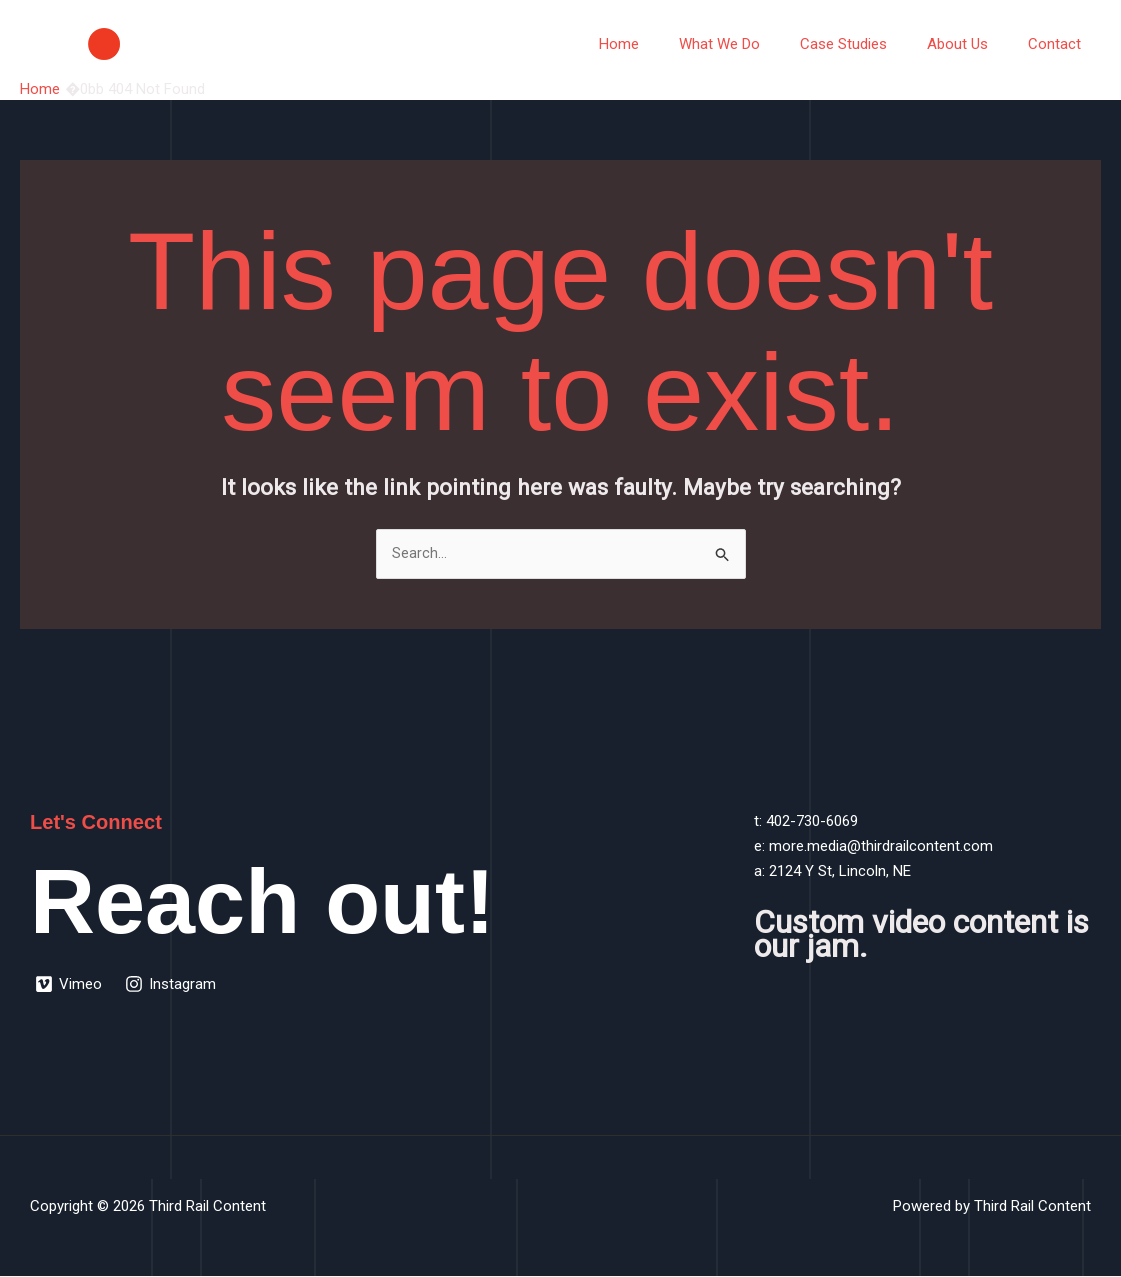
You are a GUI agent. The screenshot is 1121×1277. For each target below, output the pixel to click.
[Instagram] (172, 985)
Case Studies (868, 44)
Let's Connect (99, 822)
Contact (1059, 44)
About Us (972, 44)
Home (664, 44)
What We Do (754, 44)
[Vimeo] (69, 985)
